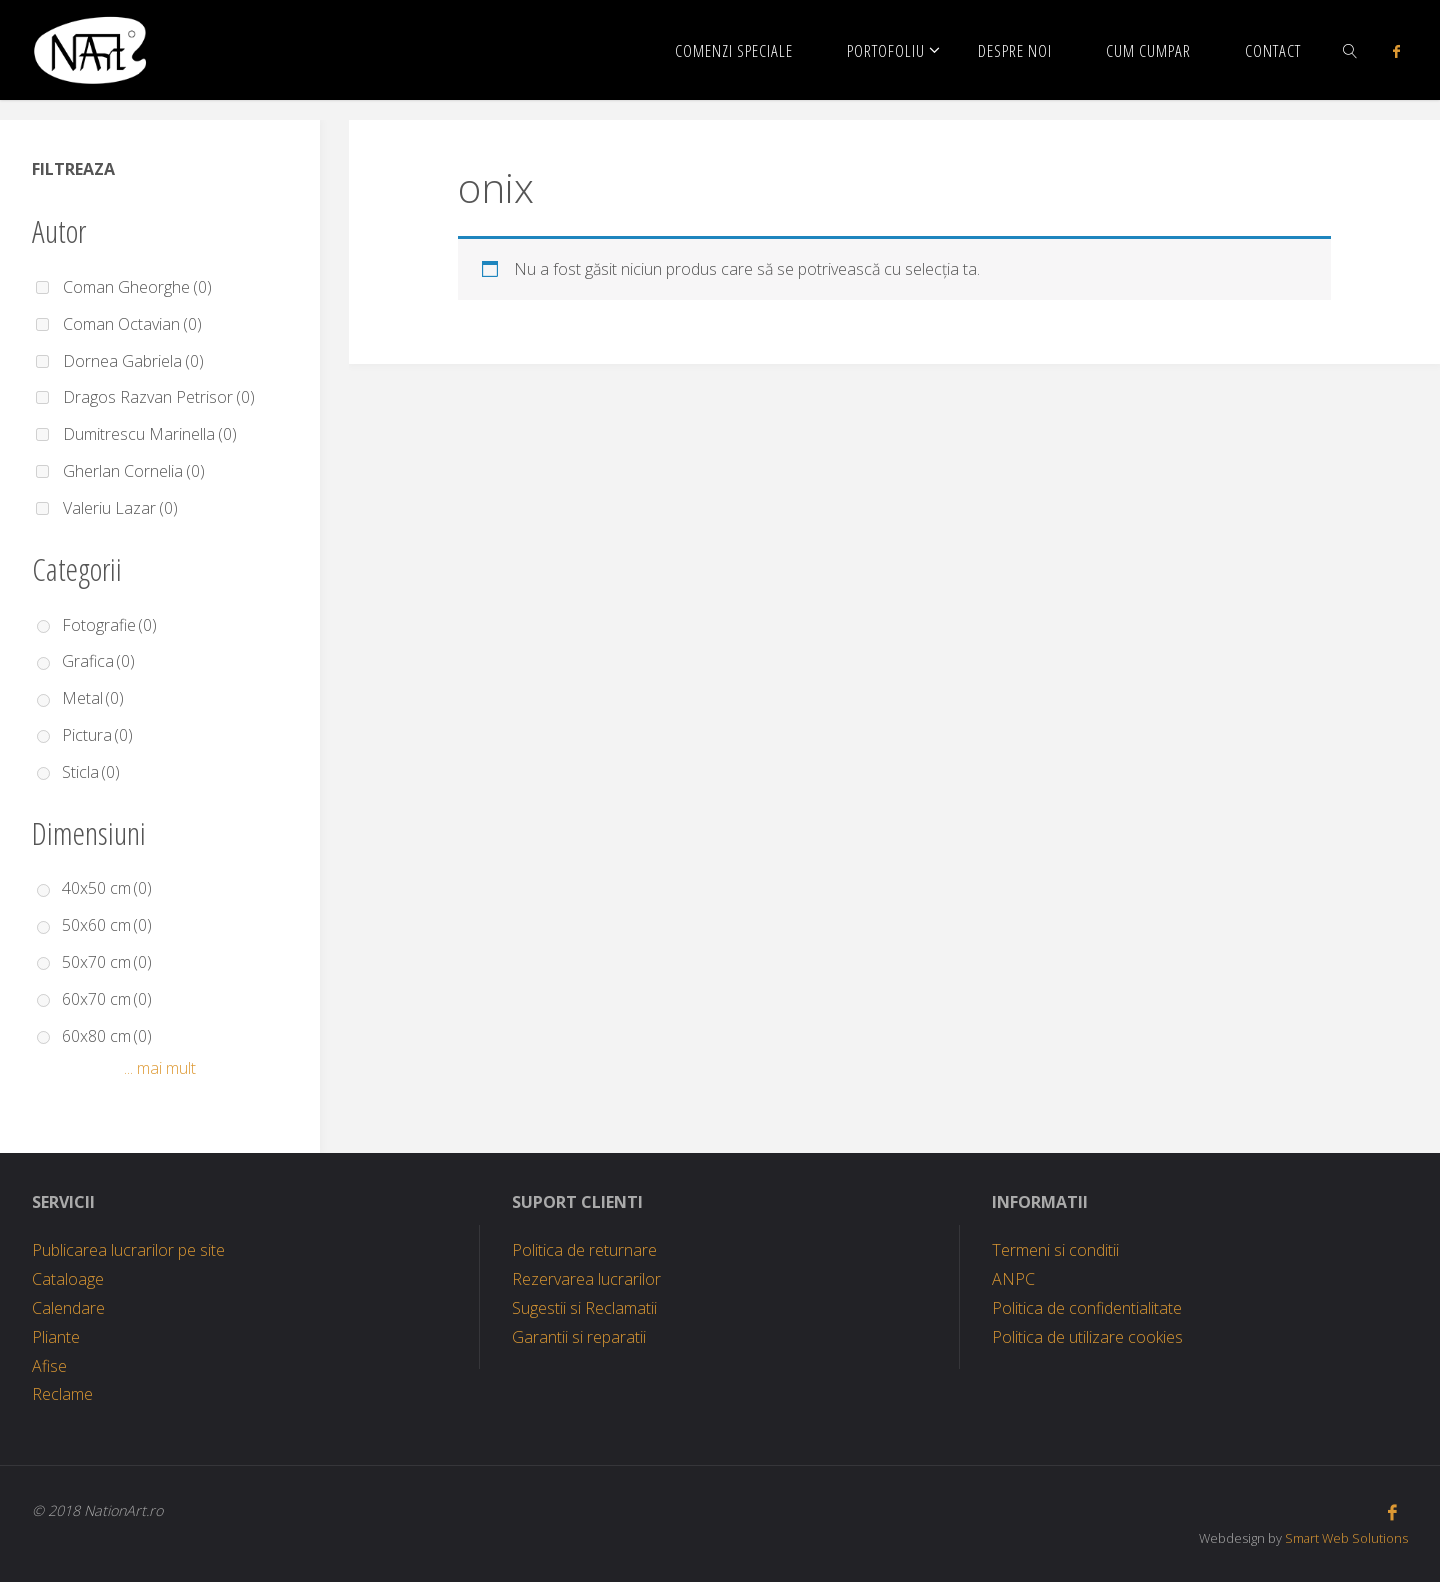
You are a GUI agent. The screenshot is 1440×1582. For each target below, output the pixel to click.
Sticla (91, 772)
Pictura (97, 735)
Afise (49, 1366)
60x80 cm (107, 1036)
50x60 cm (107, 925)
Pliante (56, 1337)
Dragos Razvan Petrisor (159, 397)
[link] (1351, 50)
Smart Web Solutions (1346, 1538)
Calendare (68, 1308)
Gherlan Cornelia (134, 471)
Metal (93, 698)
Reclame (62, 1394)
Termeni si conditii (1055, 1250)
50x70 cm (107, 962)
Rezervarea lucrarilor (586, 1279)
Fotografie (109, 625)
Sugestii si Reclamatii (584, 1308)
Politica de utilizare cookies (1087, 1337)
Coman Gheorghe (137, 287)
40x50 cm (107, 888)
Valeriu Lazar (120, 508)
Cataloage (68, 1279)
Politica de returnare (584, 1250)
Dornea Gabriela (133, 361)
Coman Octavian (132, 324)
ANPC (1013, 1279)
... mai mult (160, 1068)
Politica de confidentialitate (1087, 1308)
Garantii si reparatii (579, 1337)
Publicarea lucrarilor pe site (128, 1250)
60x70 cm (107, 999)
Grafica (98, 661)
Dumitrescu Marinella (150, 434)
